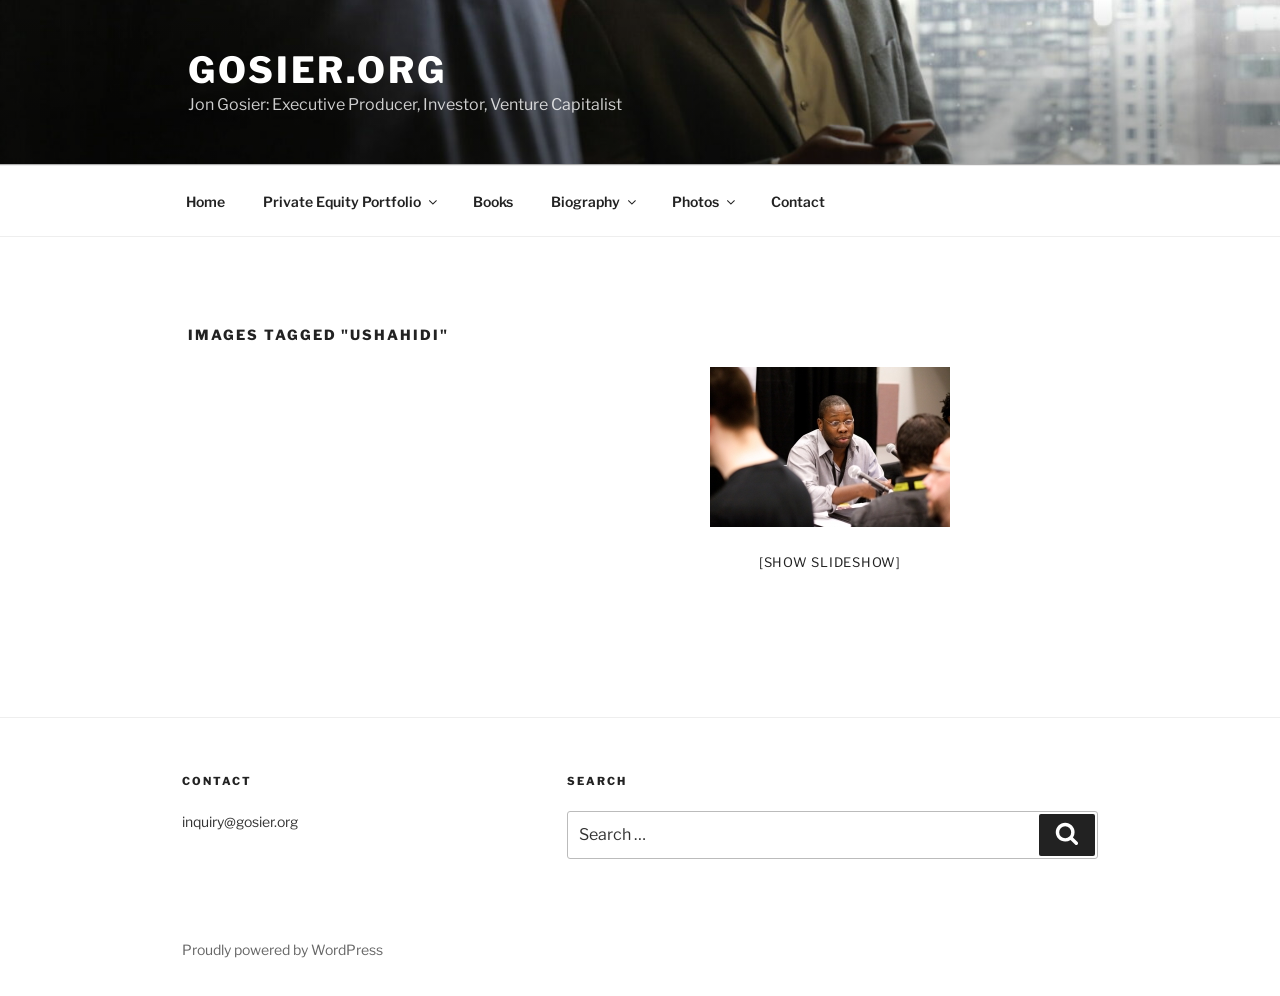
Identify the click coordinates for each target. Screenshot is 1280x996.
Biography (595, 201)
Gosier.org (317, 70)
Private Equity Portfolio (351, 201)
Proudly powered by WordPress (282, 949)
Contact (798, 201)
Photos (705, 201)
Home (205, 201)
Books (493, 201)
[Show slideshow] (830, 562)
